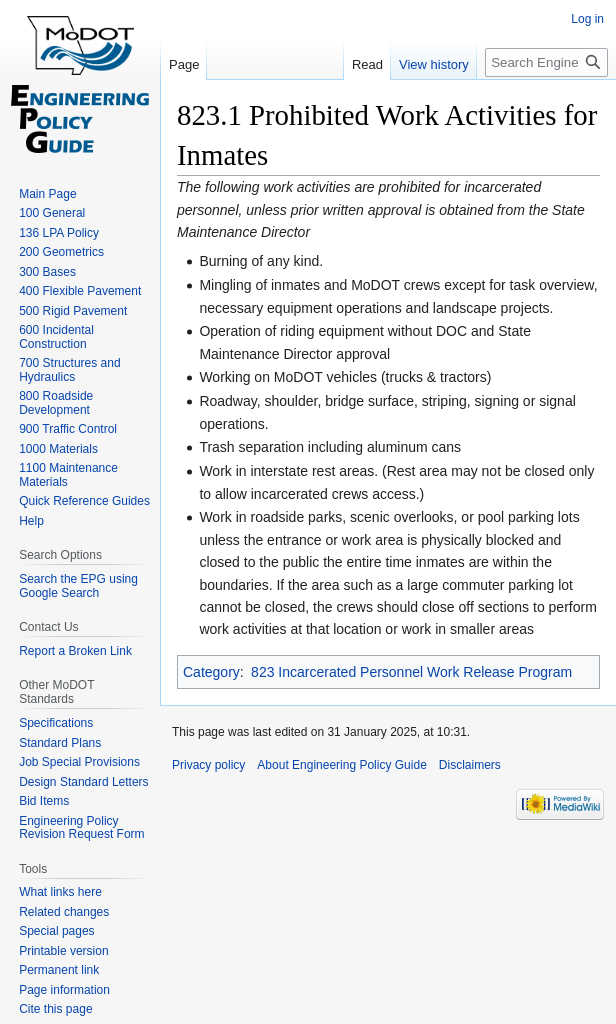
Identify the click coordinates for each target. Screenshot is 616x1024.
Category (211, 672)
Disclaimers (470, 765)
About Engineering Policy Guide (341, 765)
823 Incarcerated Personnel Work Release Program (411, 672)
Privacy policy (208, 765)
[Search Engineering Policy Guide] (546, 62)
